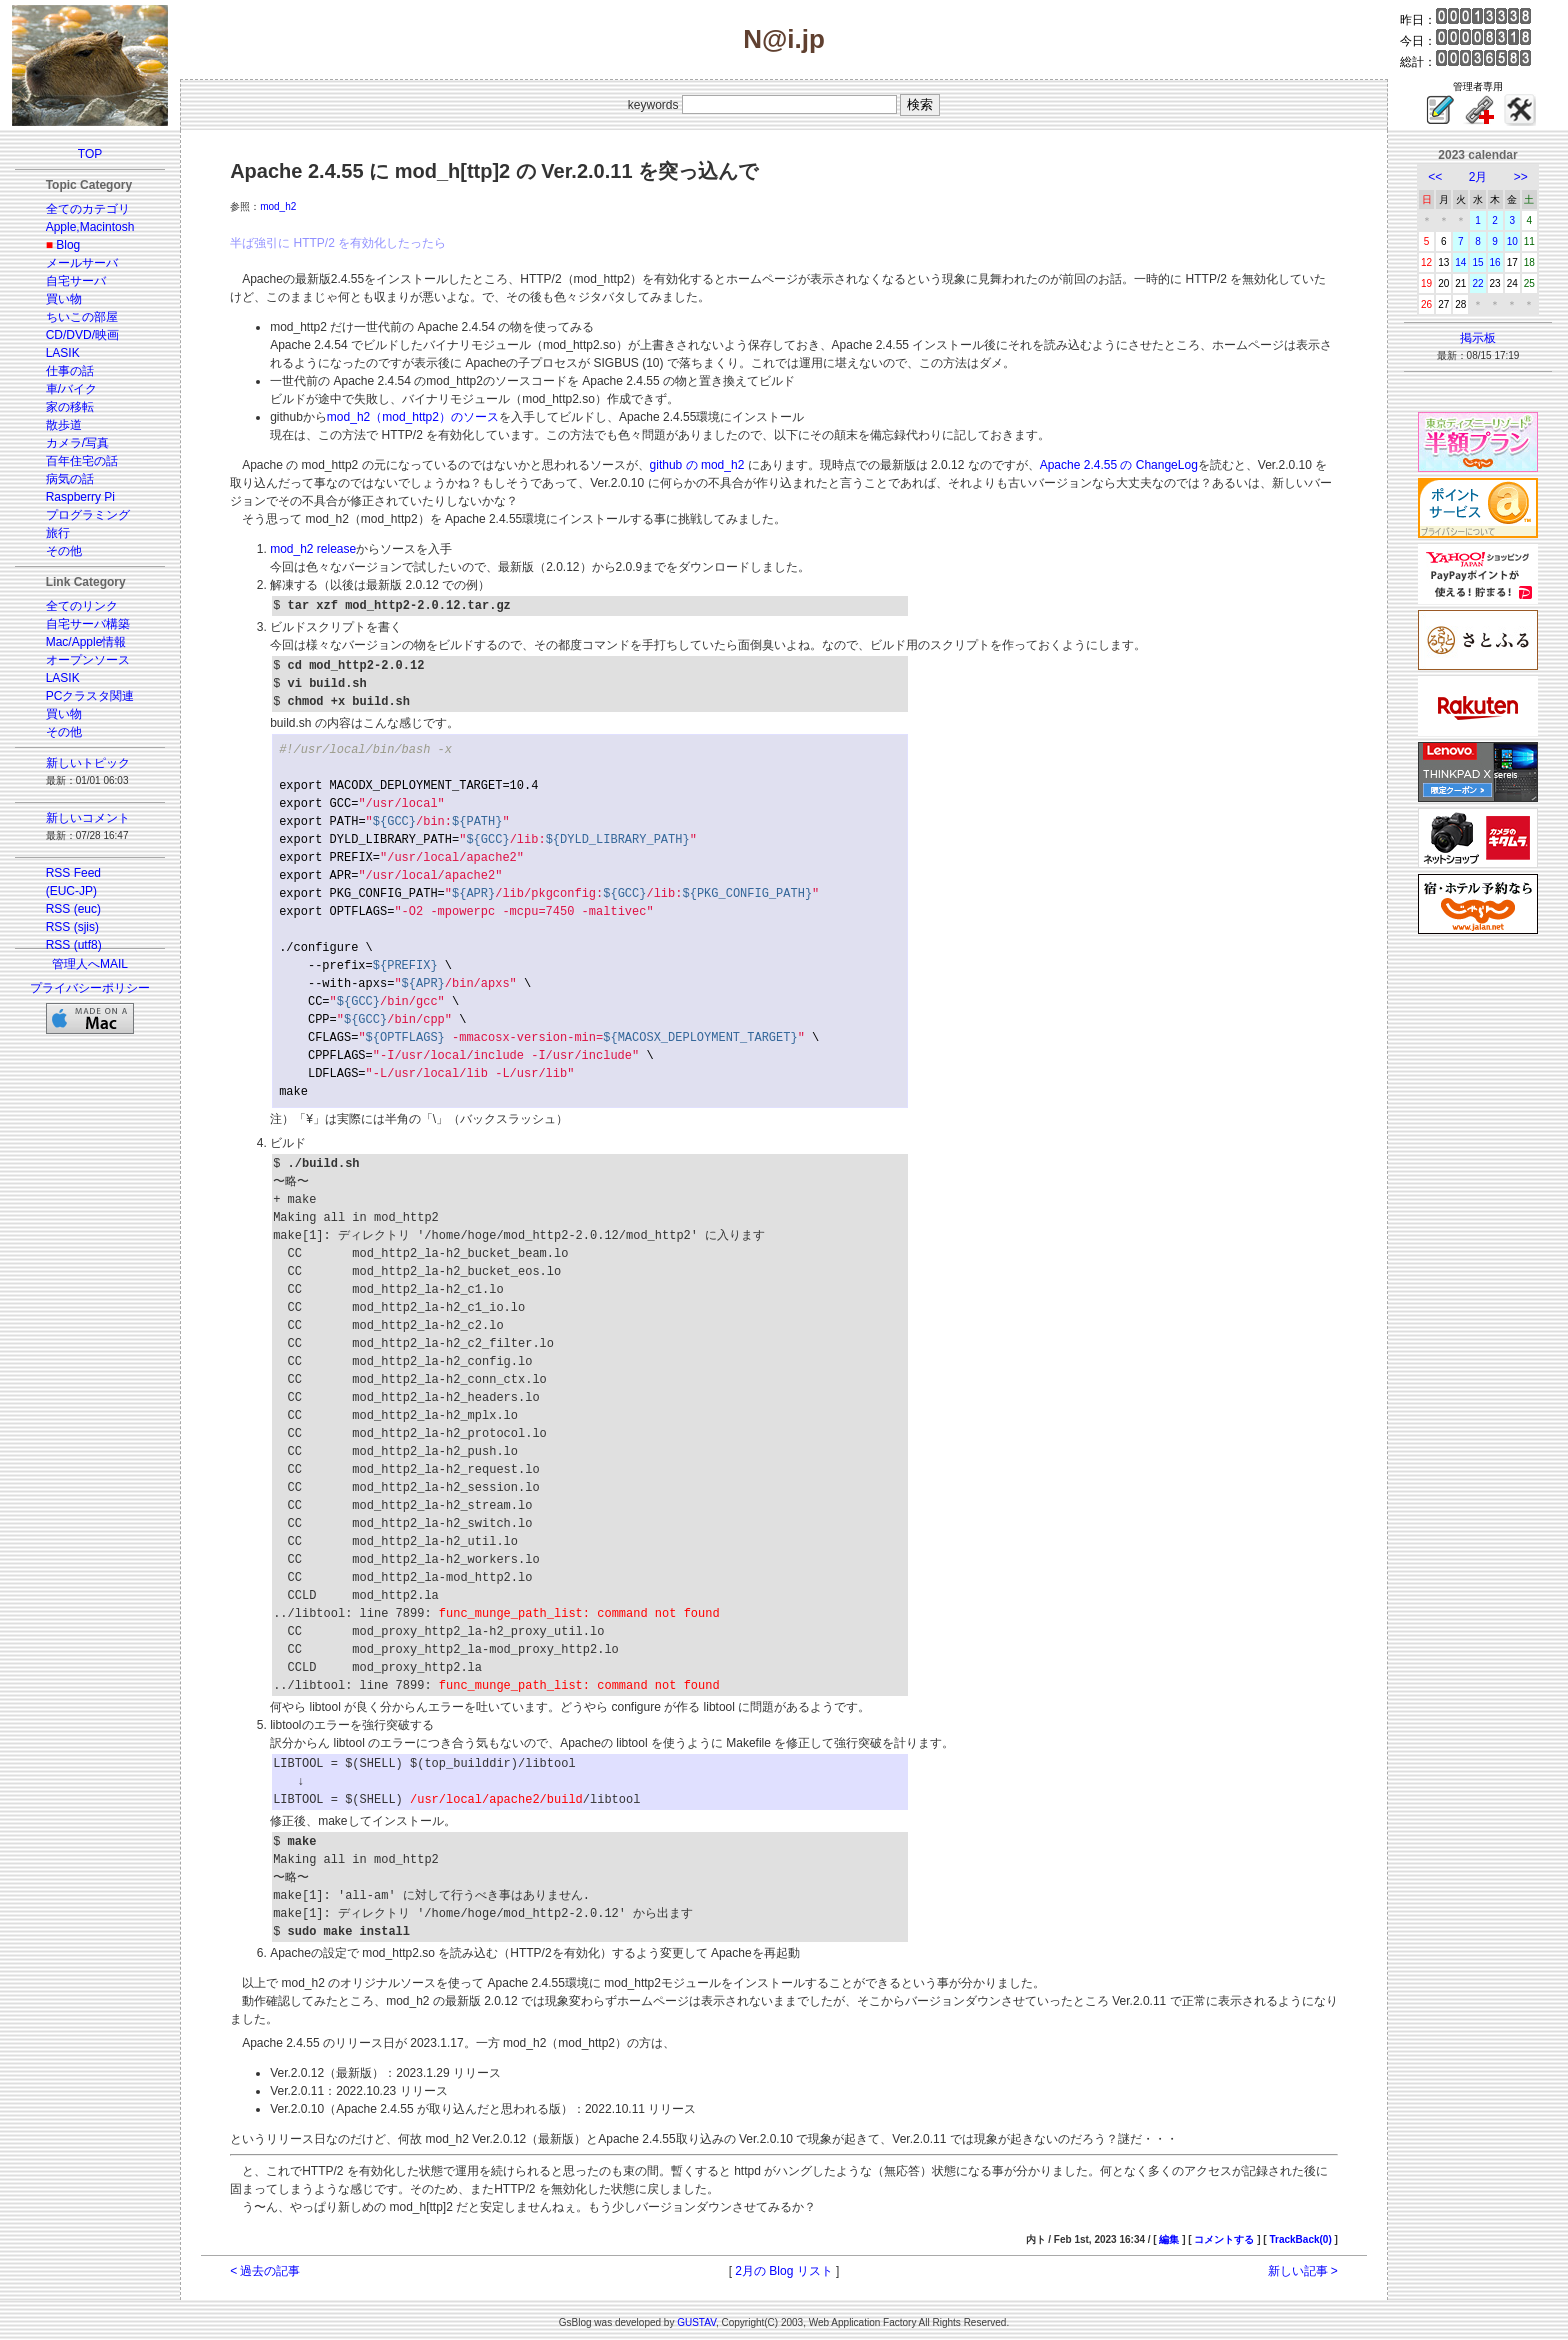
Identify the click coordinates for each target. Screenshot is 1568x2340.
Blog (68, 245)
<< (1435, 177)
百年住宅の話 (82, 461)
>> (1521, 177)
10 (1512, 241)
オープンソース (88, 660)
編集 (1169, 2239)
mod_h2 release (313, 549)
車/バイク (71, 389)
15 (1477, 262)
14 (1460, 262)
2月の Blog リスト (783, 2271)
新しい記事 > (1303, 2271)
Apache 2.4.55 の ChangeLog (1119, 465)
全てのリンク (82, 606)
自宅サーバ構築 (88, 624)
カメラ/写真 (77, 443)
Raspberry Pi (80, 497)
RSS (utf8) (74, 945)
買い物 (64, 299)
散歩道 (64, 425)
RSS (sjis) (72, 927)
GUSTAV (696, 2322)
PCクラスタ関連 (90, 696)
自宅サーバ (76, 281)
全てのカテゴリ (88, 209)
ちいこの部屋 (82, 317)
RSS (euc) (73, 909)
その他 (64, 551)
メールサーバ (82, 263)
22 (1477, 283)
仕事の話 (70, 371)
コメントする (1224, 2239)
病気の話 (70, 479)
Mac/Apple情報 (86, 642)
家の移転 (70, 407)
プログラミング (88, 515)
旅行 (58, 533)
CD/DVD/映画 (82, 335)
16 (1495, 262)
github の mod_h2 (697, 465)
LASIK (63, 353)
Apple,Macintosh (90, 227)
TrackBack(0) (1300, 2239)
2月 (1478, 177)
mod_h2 (278, 206)
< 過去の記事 (265, 2271)
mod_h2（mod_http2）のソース (413, 417)
